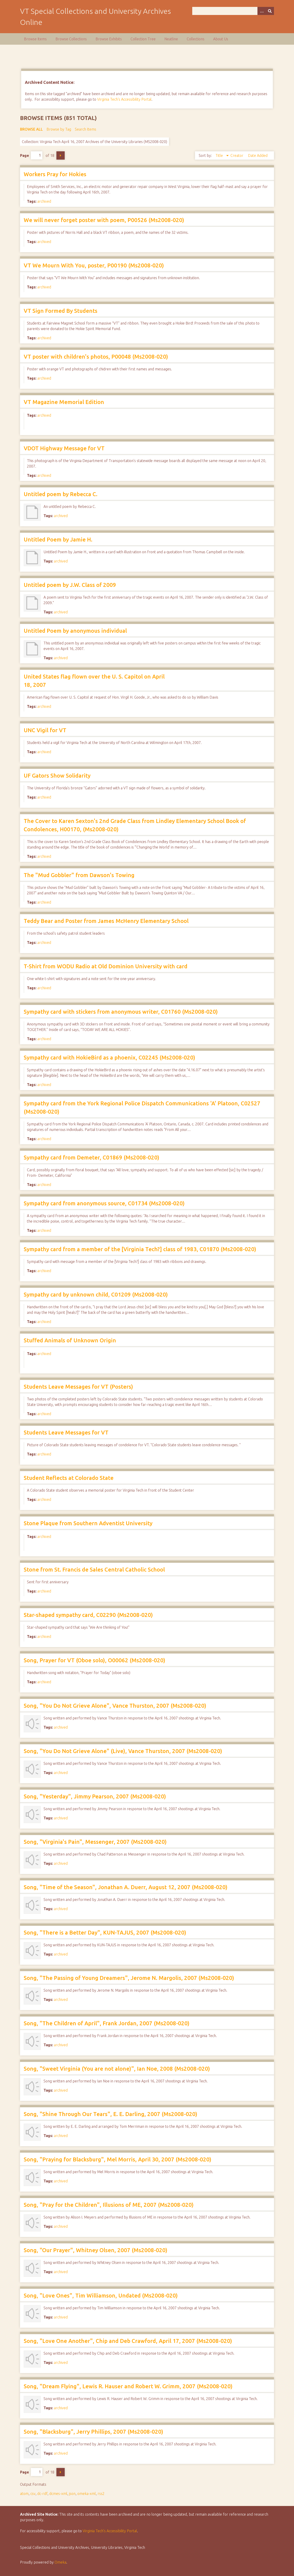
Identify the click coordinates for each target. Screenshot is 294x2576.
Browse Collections (71, 39)
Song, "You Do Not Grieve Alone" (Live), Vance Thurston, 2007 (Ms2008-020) (123, 1751)
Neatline (171, 39)
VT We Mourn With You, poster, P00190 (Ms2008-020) (94, 265)
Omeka (60, 2562)
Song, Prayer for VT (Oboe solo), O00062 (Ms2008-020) (94, 1660)
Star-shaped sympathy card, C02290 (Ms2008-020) (88, 1615)
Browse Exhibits (109, 39)
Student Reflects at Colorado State (69, 1478)
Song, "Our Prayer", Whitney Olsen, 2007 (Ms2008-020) (95, 2250)
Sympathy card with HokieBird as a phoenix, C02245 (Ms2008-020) (109, 1057)
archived (44, 201)
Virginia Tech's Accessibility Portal (124, 99)
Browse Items (35, 39)
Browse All (31, 129)
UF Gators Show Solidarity (57, 776)
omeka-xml (86, 2493)
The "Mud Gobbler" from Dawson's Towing (79, 875)
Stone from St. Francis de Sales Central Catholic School (94, 1569)
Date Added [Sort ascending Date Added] (258, 155)
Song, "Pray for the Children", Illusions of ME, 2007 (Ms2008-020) (109, 2205)
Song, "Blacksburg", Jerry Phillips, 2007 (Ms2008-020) (93, 2432)
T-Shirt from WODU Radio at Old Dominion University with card (105, 966)
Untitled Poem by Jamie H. (58, 539)
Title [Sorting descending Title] (219, 155)
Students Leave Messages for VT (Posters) (78, 1387)
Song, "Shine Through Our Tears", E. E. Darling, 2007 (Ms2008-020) (110, 2114)
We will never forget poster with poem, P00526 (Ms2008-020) (104, 220)
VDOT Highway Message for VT (64, 448)
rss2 (101, 2493)
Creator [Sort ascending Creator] (237, 155)
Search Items (85, 129)
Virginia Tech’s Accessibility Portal (110, 2531)
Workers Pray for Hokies (55, 174)
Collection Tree (143, 39)
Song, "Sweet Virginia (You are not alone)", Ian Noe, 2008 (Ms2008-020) (117, 2069)
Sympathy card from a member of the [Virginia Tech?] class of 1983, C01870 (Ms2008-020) (140, 1249)
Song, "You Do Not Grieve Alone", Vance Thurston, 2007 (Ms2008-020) (115, 1706)
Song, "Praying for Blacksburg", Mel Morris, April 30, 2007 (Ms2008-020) (117, 2159)
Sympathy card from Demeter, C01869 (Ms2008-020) (91, 1157)
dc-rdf (42, 2493)
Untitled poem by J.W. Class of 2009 (70, 585)
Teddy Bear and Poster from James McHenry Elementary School (106, 921)
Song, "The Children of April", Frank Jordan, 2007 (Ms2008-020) (106, 2023)
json (72, 2493)
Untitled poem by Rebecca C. (60, 494)
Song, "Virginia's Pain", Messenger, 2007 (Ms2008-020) (95, 1842)
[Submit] (270, 11)
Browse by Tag (59, 129)
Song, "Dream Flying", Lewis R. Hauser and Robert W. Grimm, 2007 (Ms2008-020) (128, 2386)
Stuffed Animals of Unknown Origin (70, 1340)
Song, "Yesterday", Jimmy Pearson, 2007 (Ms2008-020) (95, 1796)
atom (24, 2493)
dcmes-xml (58, 2493)
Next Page (60, 155)
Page (31, 155)
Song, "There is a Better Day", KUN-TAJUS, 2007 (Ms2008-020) (105, 1932)
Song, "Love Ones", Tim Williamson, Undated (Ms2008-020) (101, 2295)
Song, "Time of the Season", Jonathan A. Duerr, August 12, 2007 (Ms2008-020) (125, 1887)
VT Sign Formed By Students (60, 311)
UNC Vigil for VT (45, 730)
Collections (195, 39)
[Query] (233, 11)
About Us (220, 39)
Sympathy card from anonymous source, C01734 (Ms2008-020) (104, 1203)
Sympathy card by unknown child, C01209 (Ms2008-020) (96, 1294)
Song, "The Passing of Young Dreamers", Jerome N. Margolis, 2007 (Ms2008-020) (129, 1978)
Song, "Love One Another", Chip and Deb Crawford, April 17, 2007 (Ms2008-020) (128, 2341)
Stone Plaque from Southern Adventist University (88, 1523)
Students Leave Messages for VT (66, 1432)
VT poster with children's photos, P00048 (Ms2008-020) (96, 357)
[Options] (261, 11)
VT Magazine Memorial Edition (64, 402)
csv (32, 2493)
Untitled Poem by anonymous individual (75, 631)
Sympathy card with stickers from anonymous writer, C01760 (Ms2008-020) (121, 1012)
